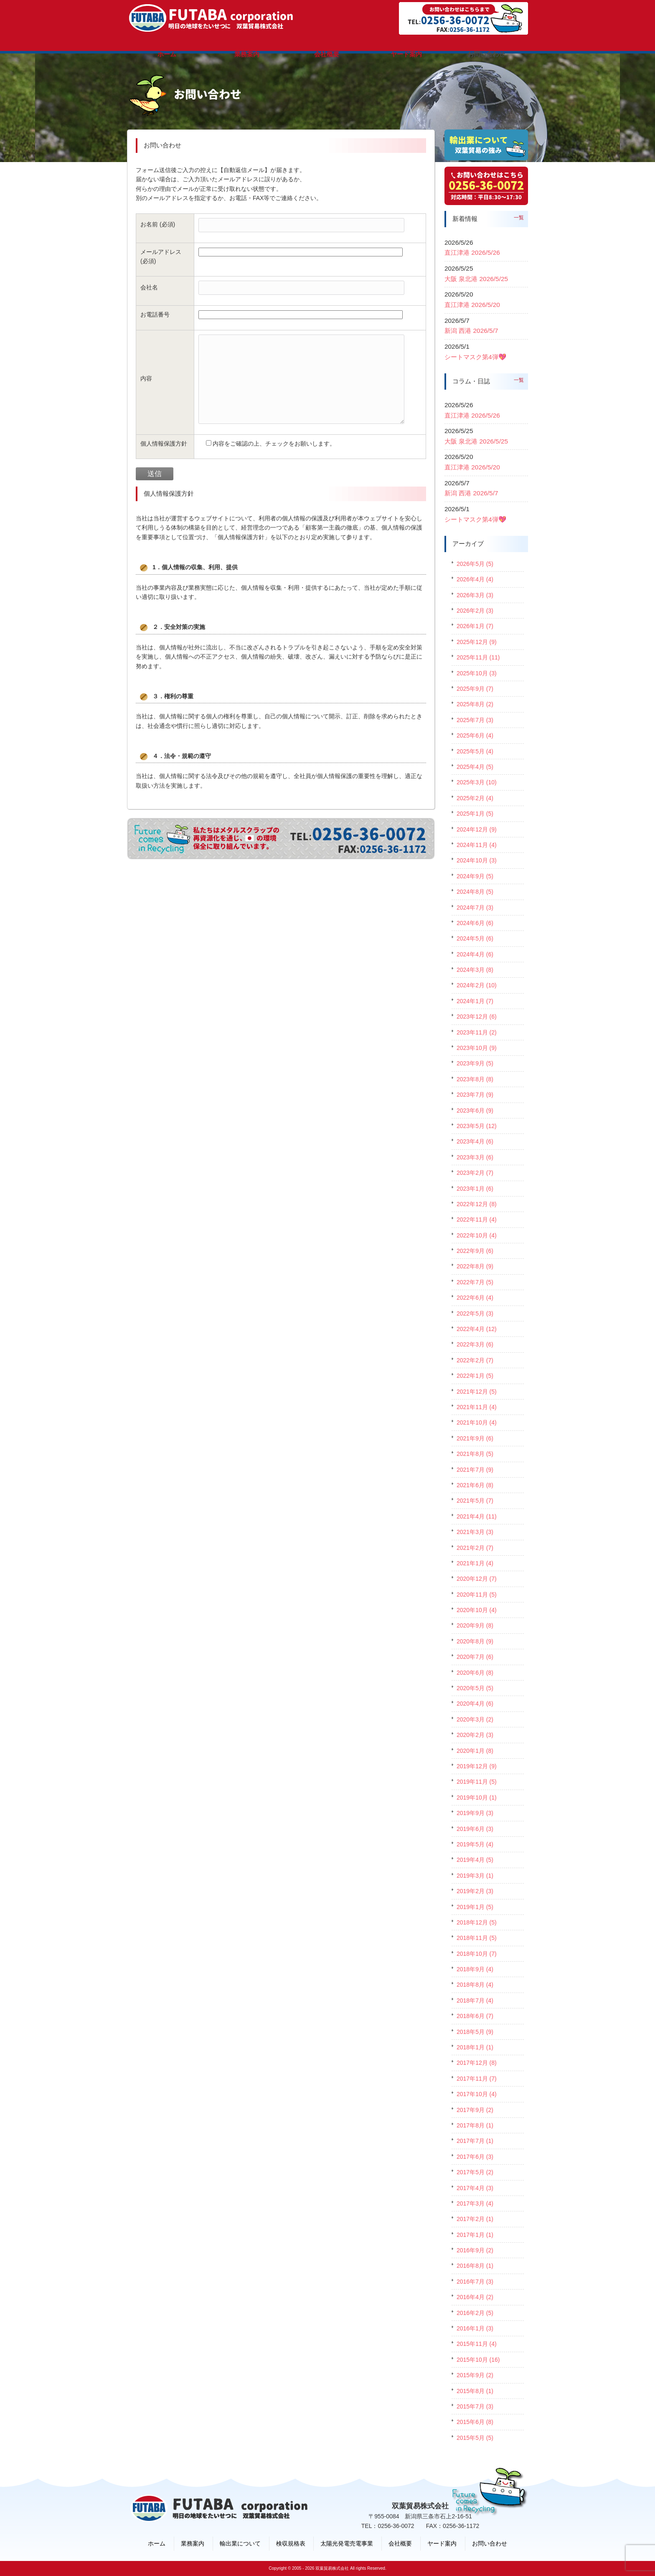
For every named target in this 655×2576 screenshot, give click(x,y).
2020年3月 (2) (475, 1719)
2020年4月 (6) (475, 1703)
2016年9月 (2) (475, 2250)
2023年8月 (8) (475, 1079)
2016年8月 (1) (475, 2265)
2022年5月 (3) (475, 1313)
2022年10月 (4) (477, 1235)
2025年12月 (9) (477, 642)
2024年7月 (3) (475, 907)
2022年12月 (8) (477, 1204)
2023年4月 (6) (475, 1141)
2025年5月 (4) (475, 751)
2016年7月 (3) (475, 2281)
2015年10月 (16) (478, 2359)
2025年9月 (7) (475, 688)
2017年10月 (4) (477, 2094)
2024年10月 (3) (477, 860)
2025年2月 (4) (475, 798)
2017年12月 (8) (477, 2062)
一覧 (519, 218)
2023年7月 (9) (475, 1094)
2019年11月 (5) (477, 1781)
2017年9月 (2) (475, 2110)
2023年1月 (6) (475, 1188)
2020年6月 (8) (475, 1672)
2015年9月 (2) (475, 2375)
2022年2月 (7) (475, 1360)
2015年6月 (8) (475, 2422)
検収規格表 (290, 2543)
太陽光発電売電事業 (346, 2543)
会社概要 (400, 2543)
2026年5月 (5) (475, 563)
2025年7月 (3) (475, 720)
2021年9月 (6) (475, 1438)
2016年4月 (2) (475, 2297)
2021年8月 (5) (475, 1453)
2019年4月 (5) (475, 1859)
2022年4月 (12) (477, 1329)
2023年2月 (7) (475, 1172)
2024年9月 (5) (475, 876)
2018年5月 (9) (475, 2031)
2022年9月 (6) (475, 1250)
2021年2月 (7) (475, 1547)
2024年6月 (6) (475, 923)
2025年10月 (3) (477, 673)
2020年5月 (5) (475, 1688)
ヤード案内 (442, 2543)
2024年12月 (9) (477, 829)
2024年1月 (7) (475, 1001)
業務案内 (192, 2543)
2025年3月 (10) (477, 782)
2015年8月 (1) (475, 2391)
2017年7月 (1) (475, 2140)
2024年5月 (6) (475, 938)
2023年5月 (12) (477, 1126)
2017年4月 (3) (475, 2188)
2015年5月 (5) (475, 2437)
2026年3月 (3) (475, 595)
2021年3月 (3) (475, 1532)
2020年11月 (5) (477, 1594)
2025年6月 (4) (475, 735)
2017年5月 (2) (475, 2172)
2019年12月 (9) (477, 1766)
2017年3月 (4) (475, 2203)
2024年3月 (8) (475, 969)
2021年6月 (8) (475, 1485)
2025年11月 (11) (478, 657)
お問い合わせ (489, 2543)
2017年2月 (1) (475, 2219)
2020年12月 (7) (477, 1578)
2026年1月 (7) (475, 626)
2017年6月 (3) (475, 2156)
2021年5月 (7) (475, 1500)
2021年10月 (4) (477, 1422)
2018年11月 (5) (477, 1938)
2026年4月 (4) (475, 579)
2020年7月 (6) (475, 1656)
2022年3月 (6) (475, 1344)
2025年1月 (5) (475, 813)
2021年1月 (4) (475, 1563)
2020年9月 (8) (475, 1625)
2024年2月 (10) (477, 985)
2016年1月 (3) (475, 2328)
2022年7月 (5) (475, 1282)
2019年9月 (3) (475, 1813)
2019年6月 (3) (475, 1829)
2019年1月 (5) (475, 1907)
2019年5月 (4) (475, 1844)
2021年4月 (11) (477, 1516)
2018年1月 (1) (475, 2047)
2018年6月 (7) (475, 2016)
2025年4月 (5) (475, 766)
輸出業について (240, 2543)
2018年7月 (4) (475, 2000)
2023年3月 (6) (475, 1157)
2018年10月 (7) (477, 1953)
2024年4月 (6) (475, 954)
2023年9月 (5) (475, 1063)
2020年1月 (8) (475, 1750)
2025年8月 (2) (475, 704)
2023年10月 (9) (477, 1048)
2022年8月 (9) (475, 1266)
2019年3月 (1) (475, 1875)
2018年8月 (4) (475, 1984)
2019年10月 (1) (477, 1797)
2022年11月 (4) (477, 1219)
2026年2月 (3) (475, 610)
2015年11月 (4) (477, 2343)
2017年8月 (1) (475, 2125)
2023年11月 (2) (477, 1032)
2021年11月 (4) (477, 1407)
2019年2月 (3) (475, 1891)
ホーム (156, 2543)
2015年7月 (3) (475, 2406)
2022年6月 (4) (475, 1297)
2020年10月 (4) (477, 1610)
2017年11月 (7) (477, 2078)
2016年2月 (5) (475, 2313)
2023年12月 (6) (477, 1016)
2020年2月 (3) (475, 1735)
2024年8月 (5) (475, 891)
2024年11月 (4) (477, 845)
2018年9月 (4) (475, 1969)
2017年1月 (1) (475, 2234)
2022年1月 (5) (475, 1375)
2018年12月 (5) (477, 1922)
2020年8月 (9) (475, 1641)
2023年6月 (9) (475, 1110)
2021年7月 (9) (475, 1469)
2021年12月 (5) (477, 1391)
